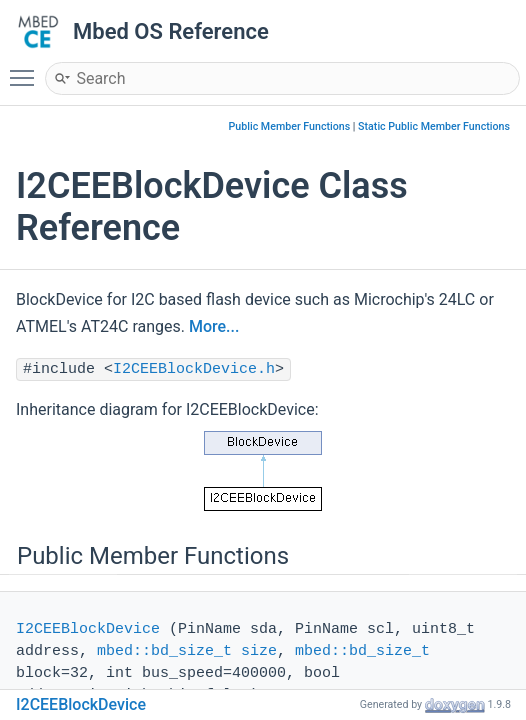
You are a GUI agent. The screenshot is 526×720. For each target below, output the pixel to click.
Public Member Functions (290, 126)
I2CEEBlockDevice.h (194, 369)
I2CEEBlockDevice (88, 629)
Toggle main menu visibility (27, 69)
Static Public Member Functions (434, 126)
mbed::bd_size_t (164, 651)
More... (214, 326)
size (259, 651)
